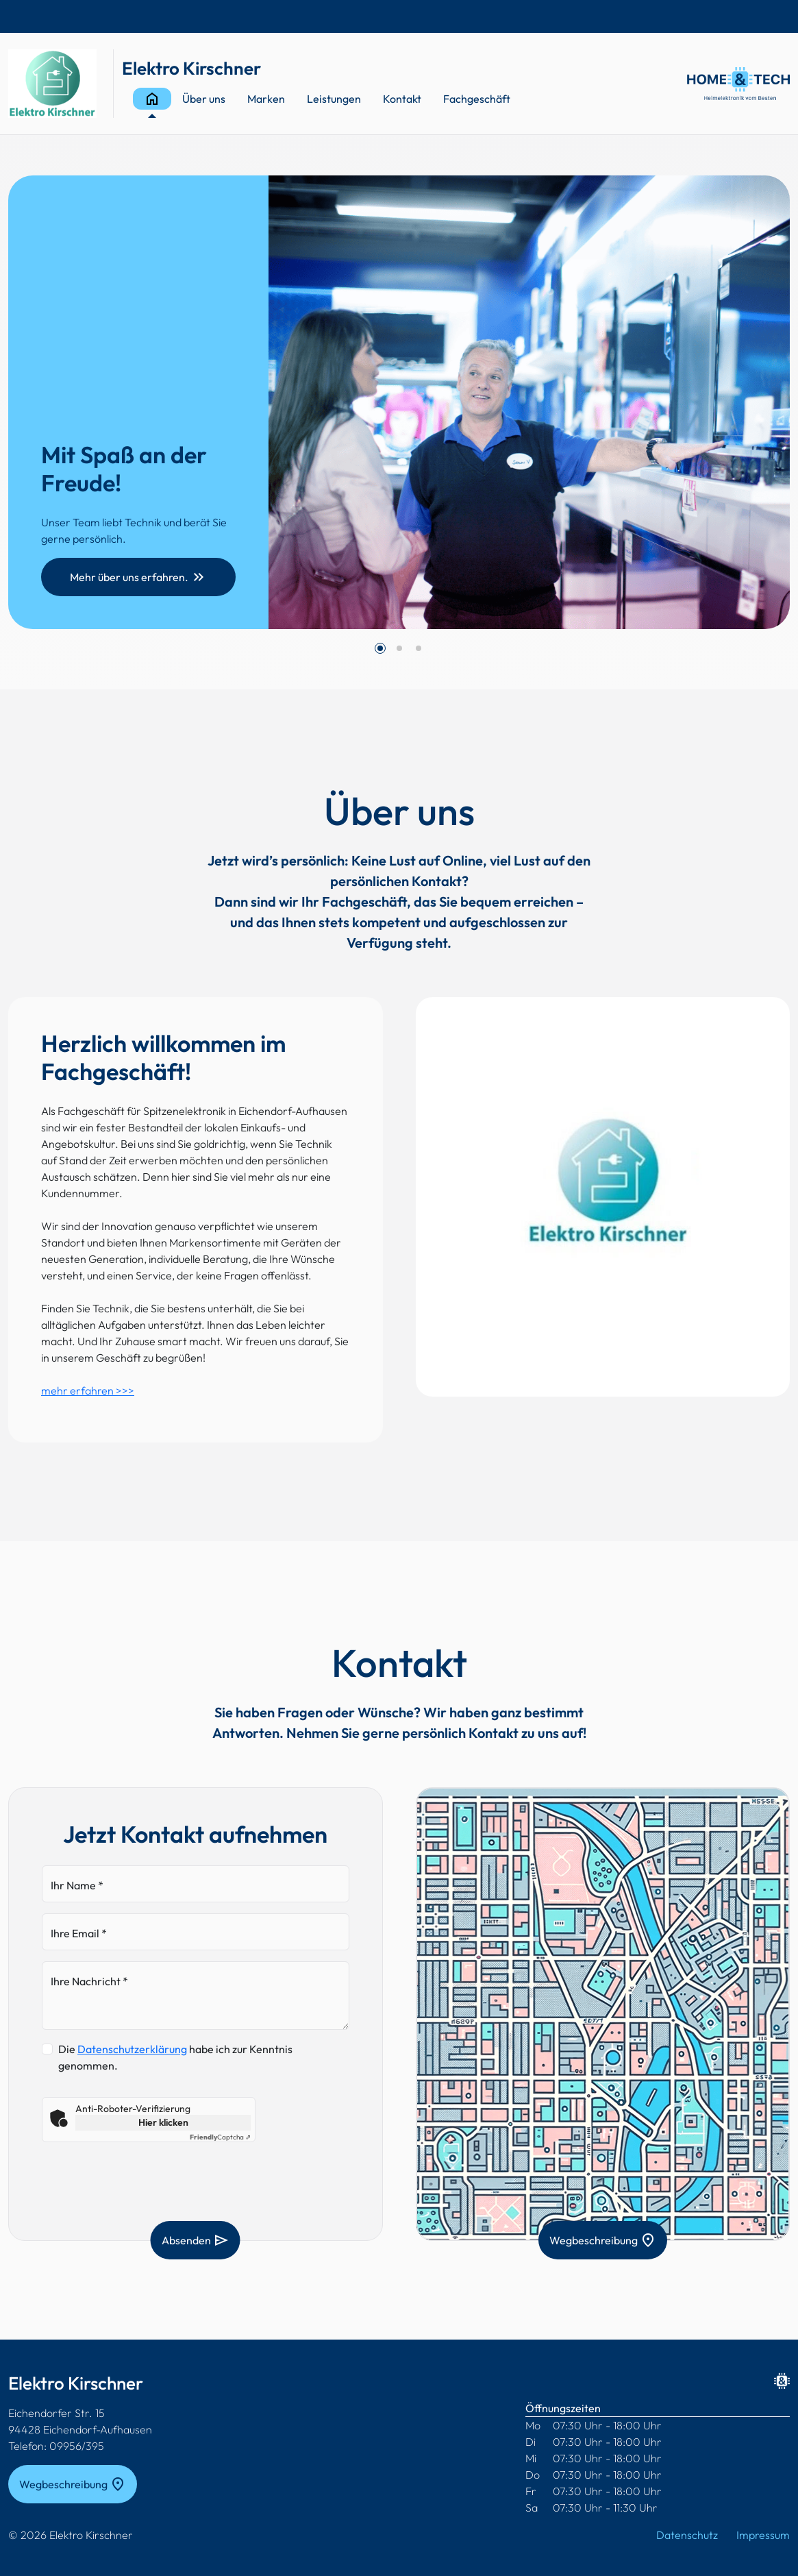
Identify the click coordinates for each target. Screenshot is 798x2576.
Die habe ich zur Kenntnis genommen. (175, 2057)
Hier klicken (163, 2122)
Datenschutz (687, 2535)
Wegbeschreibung (602, 2240)
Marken (266, 99)
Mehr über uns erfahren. (138, 577)
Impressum (763, 2535)
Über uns (203, 99)
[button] (380, 648)
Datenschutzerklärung (132, 2049)
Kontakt (402, 99)
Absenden (195, 2240)
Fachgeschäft (476, 99)
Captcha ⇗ (220, 2137)
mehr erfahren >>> (87, 1390)
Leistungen (334, 99)
